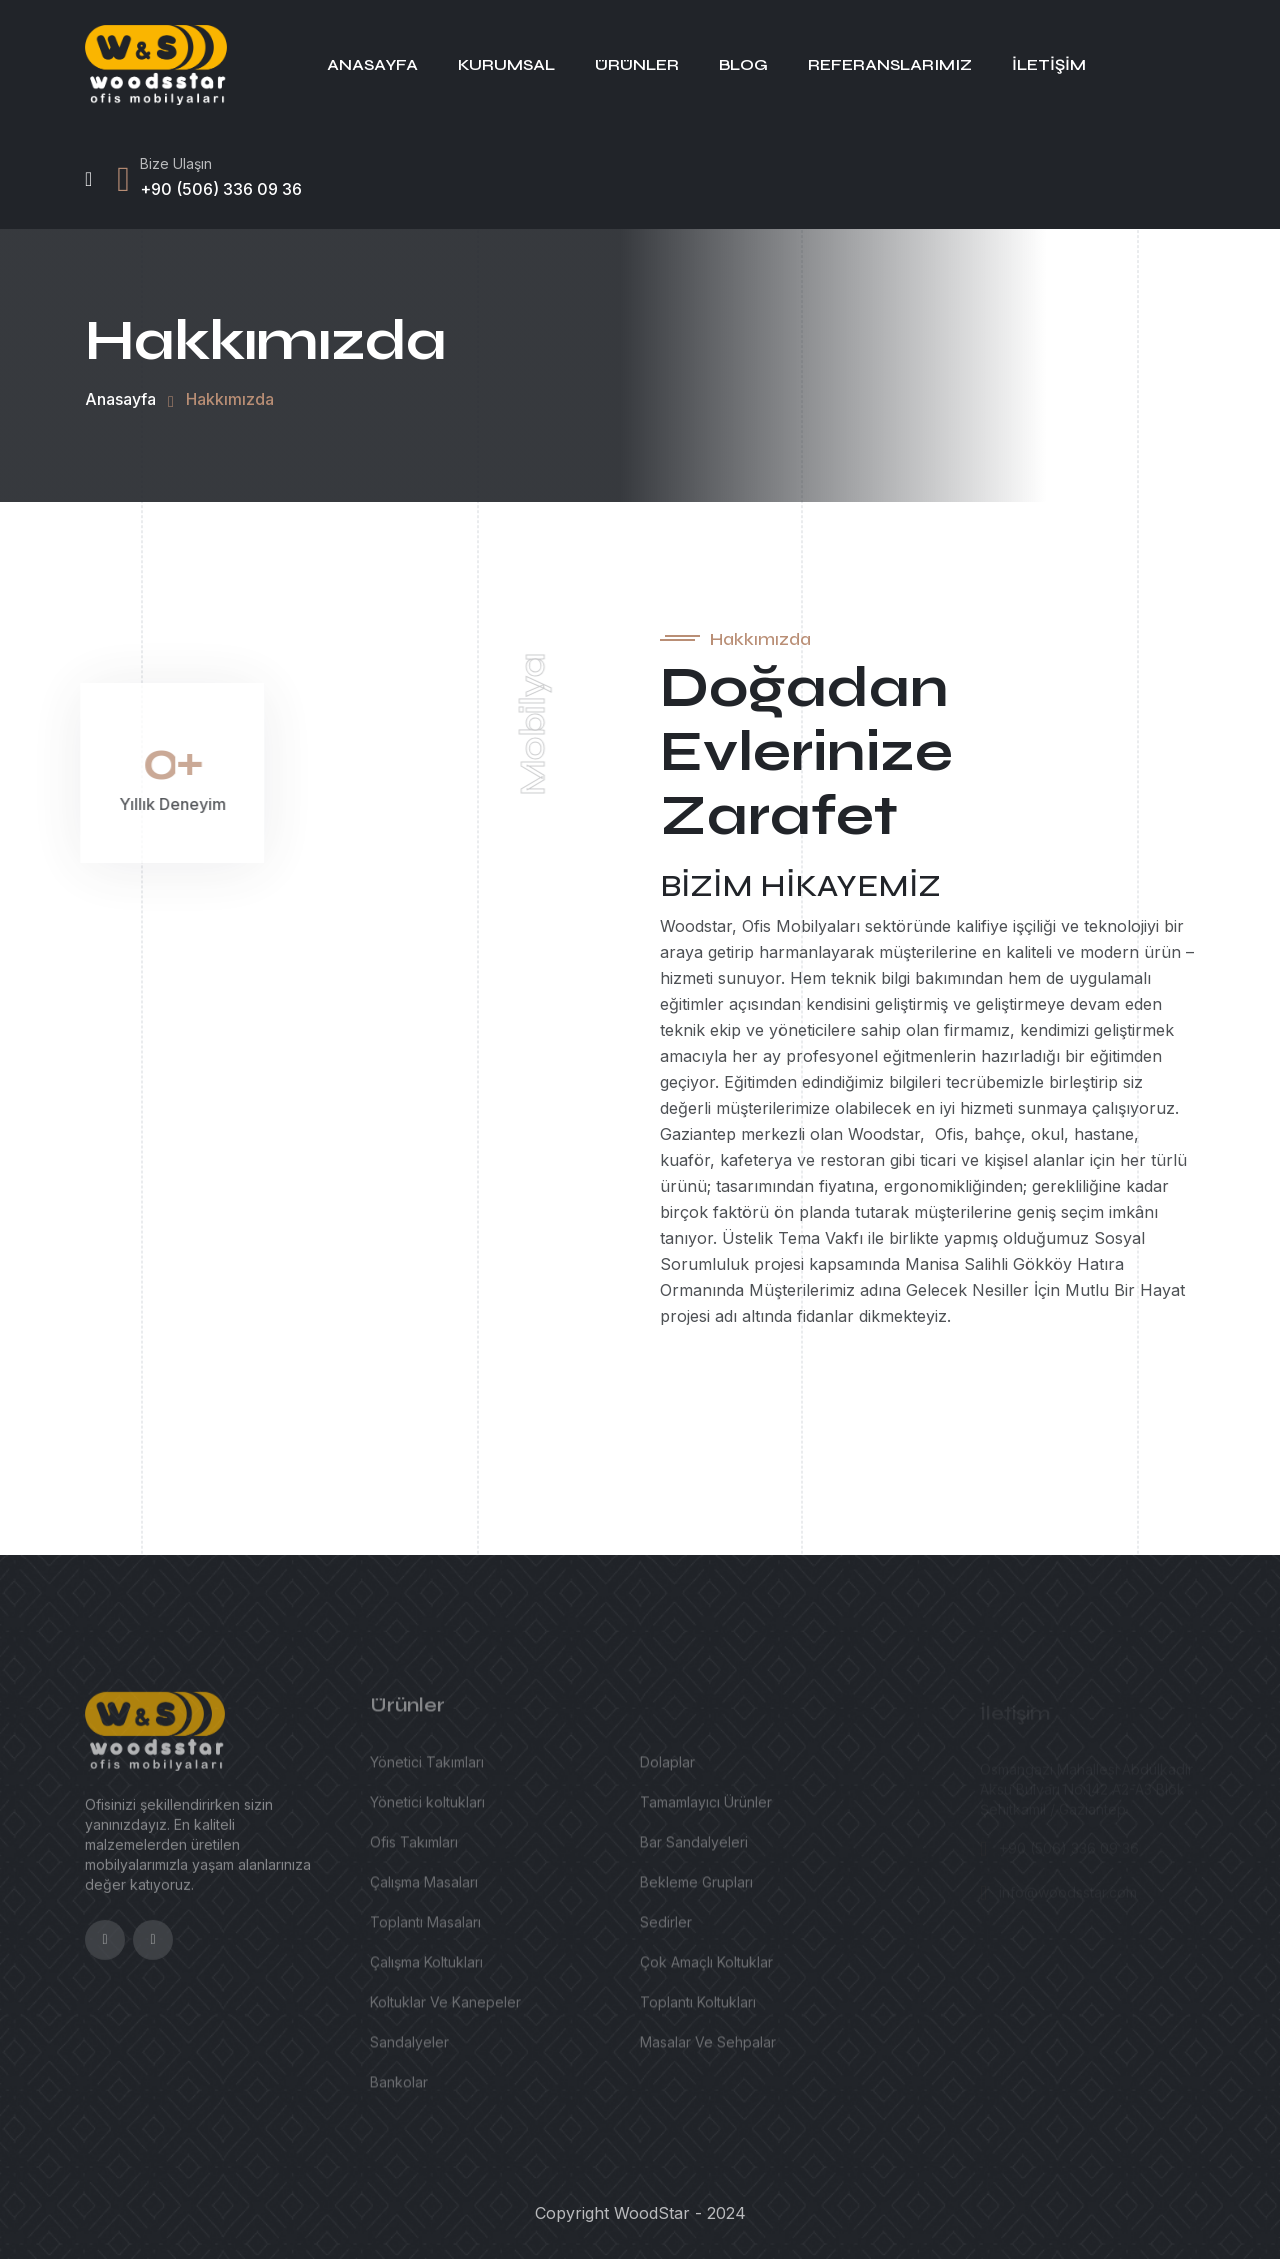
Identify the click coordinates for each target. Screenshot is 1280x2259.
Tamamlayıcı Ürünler (706, 1810)
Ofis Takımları (414, 1850)
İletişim (1049, 64)
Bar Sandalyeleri (694, 1850)
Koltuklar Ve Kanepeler (445, 2010)
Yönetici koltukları (427, 1810)
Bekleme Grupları (696, 1890)
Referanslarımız (890, 64)
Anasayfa (372, 64)
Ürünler (637, 64)
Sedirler (666, 1930)
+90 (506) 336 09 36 (221, 189)
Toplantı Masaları (425, 1930)
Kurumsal (506, 64)
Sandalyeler (409, 2050)
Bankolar (399, 2090)
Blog (743, 64)
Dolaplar (667, 1770)
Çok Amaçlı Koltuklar (706, 1970)
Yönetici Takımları (427, 1770)
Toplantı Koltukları (698, 2010)
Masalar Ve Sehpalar (708, 2050)
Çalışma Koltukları (426, 1970)
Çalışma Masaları (424, 1890)
